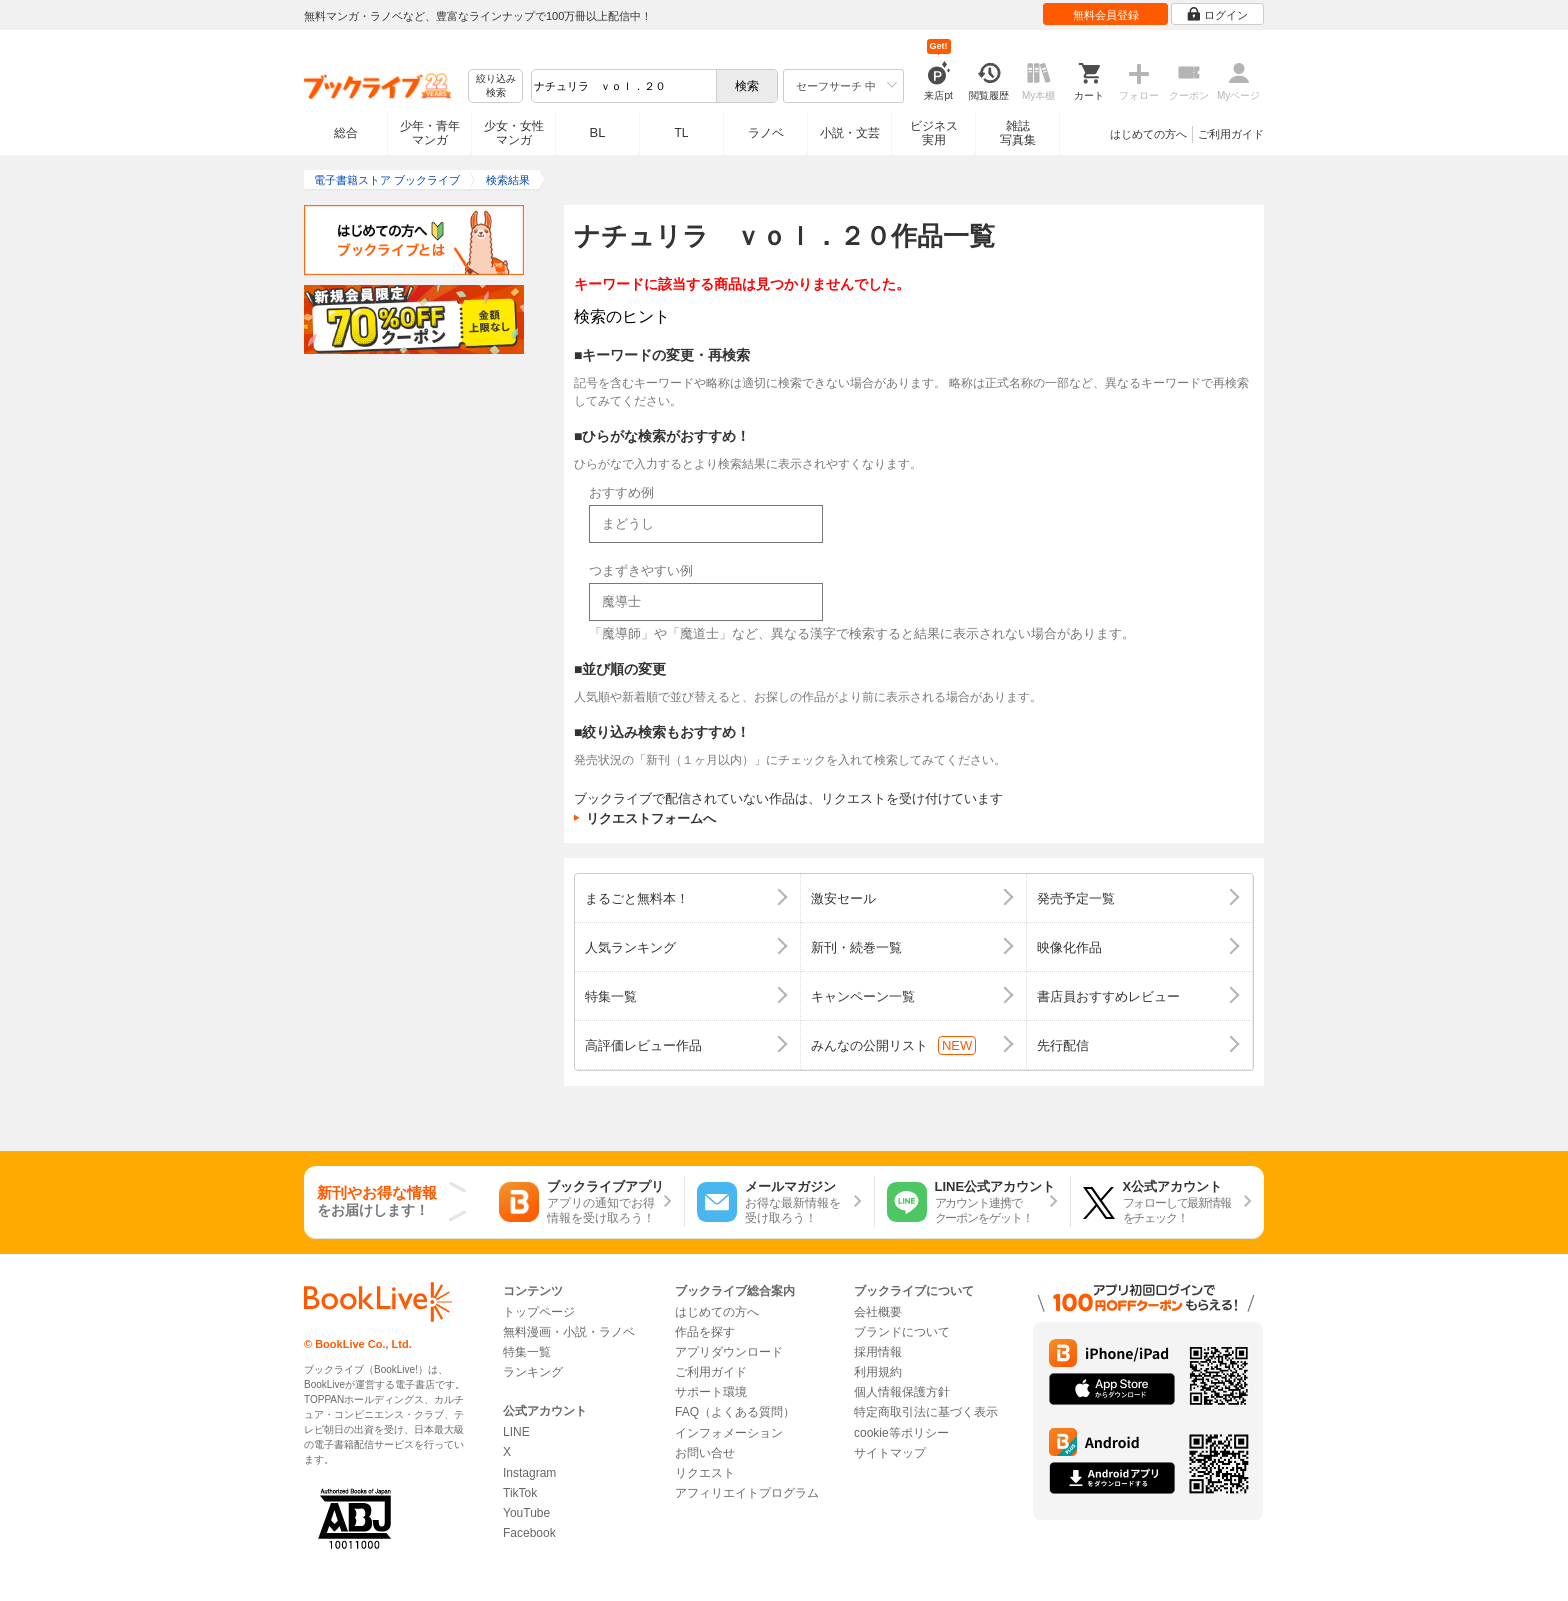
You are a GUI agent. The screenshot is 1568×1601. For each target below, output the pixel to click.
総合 (346, 133)
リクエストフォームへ (651, 818)
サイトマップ (890, 1453)
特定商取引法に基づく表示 (926, 1412)
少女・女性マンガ (514, 133)
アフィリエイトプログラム (747, 1493)
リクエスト (705, 1473)
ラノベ (766, 133)
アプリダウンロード (729, 1352)
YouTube (526, 1513)
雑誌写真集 (1018, 133)
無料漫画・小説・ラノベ (569, 1332)
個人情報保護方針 (902, 1392)
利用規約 (878, 1372)
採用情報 (878, 1352)
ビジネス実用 (934, 133)
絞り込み (496, 86)
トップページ (539, 1312)
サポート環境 (711, 1392)
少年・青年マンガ (430, 133)
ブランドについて (902, 1332)
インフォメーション (729, 1433)
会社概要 (878, 1312)
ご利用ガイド (1231, 134)
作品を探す (705, 1332)
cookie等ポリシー (901, 1433)
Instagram (529, 1473)
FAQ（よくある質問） (735, 1412)
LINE (516, 1432)
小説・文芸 (850, 133)
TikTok (520, 1493)
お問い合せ (705, 1453)
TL (681, 133)
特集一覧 (527, 1352)
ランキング (533, 1372)
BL (598, 132)
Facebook (529, 1533)
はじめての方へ (1148, 134)
